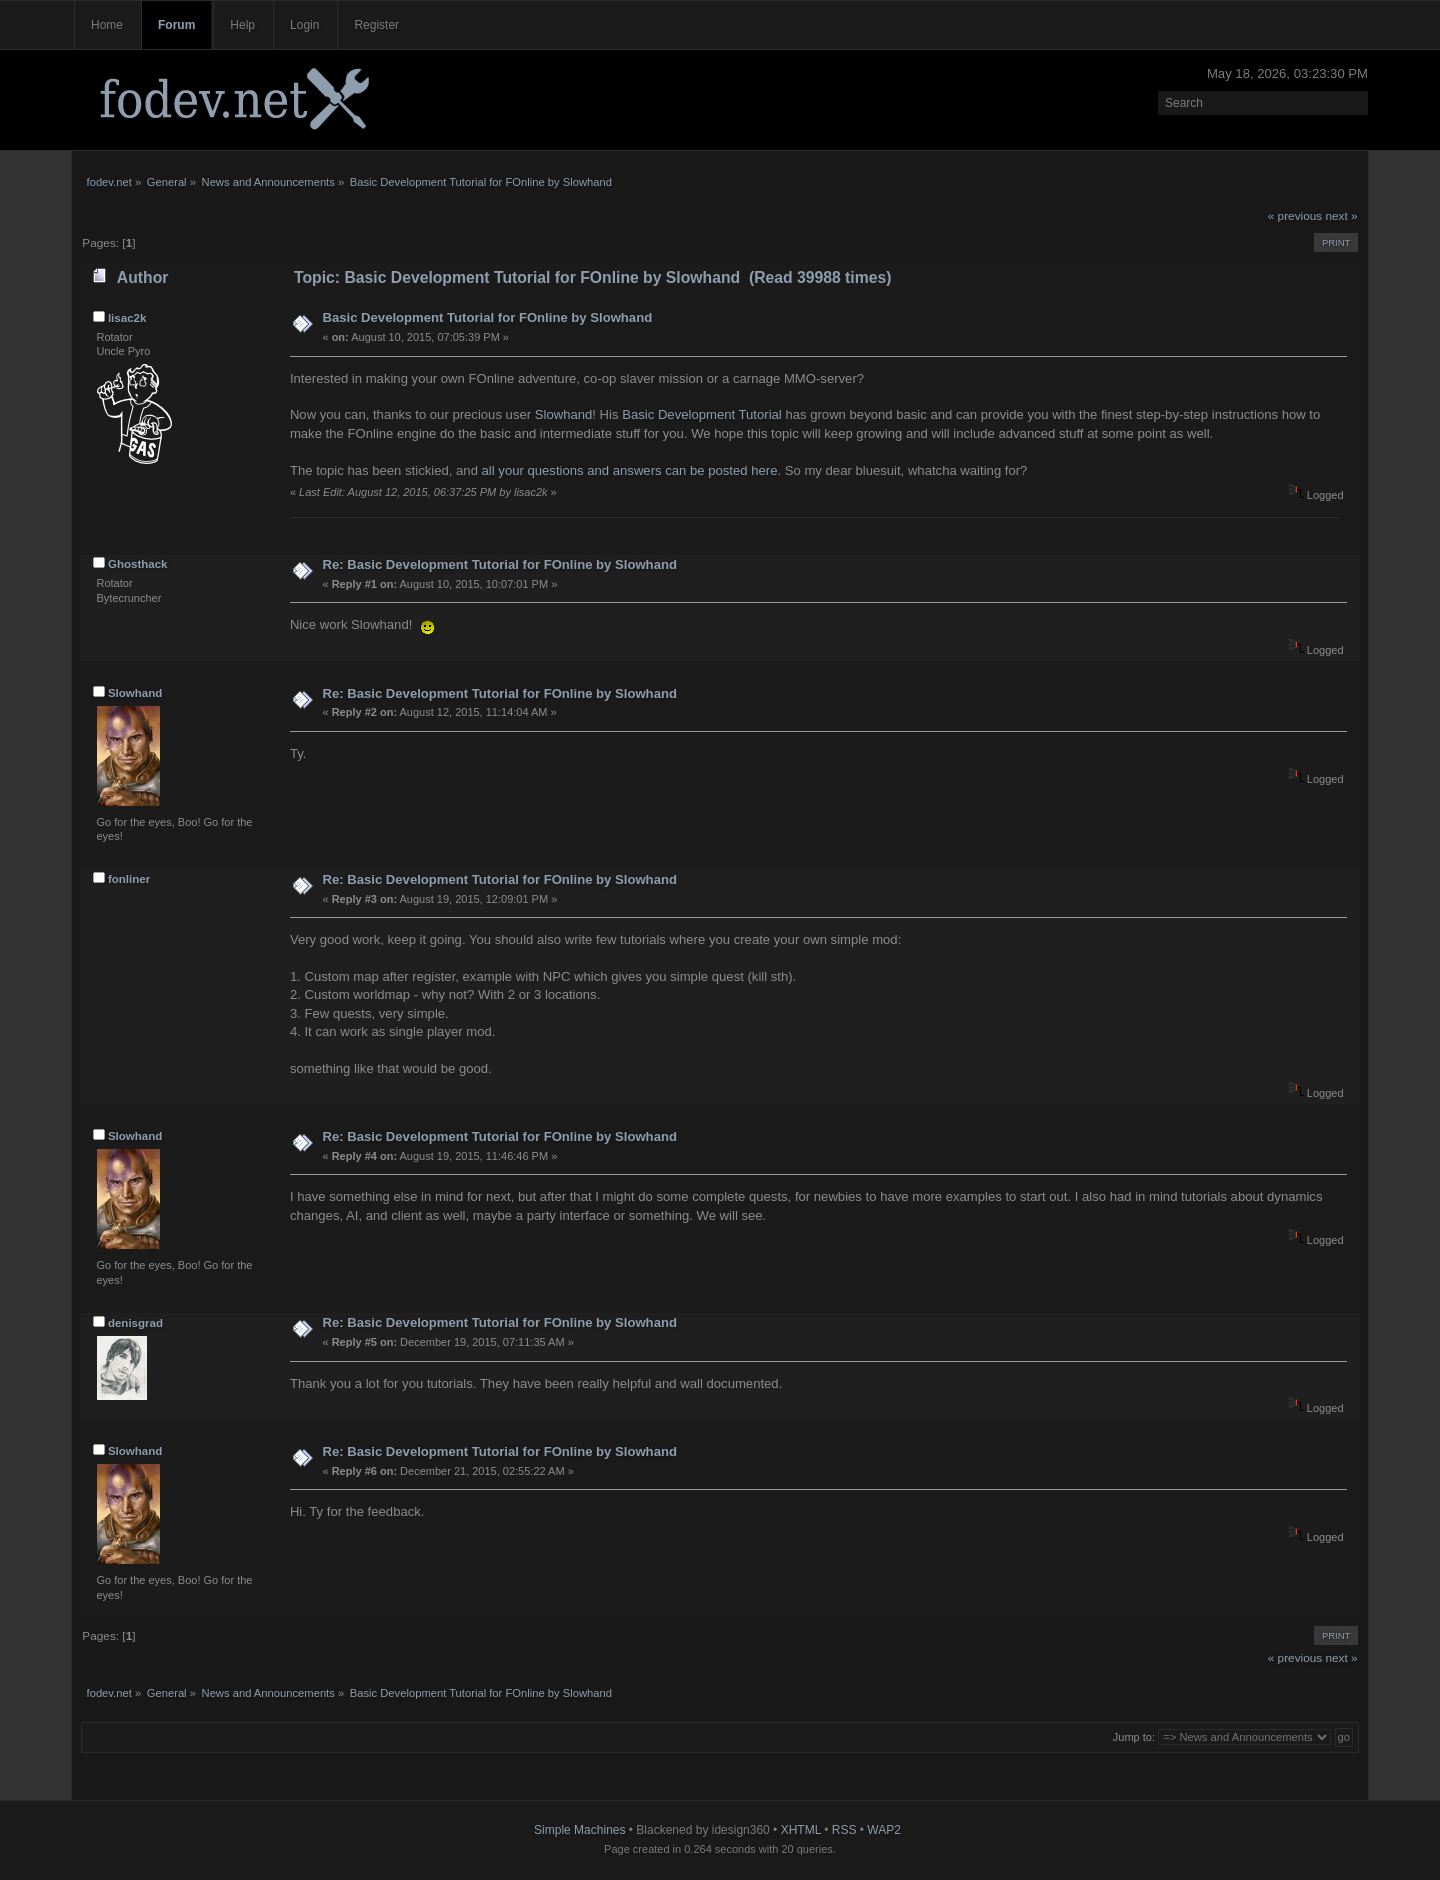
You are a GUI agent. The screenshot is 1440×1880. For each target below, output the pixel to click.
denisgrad (135, 1323)
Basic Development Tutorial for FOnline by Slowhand (487, 317)
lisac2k (127, 318)
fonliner (129, 879)
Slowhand (564, 414)
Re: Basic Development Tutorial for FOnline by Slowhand (499, 564)
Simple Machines (579, 1830)
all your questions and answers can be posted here (630, 470)
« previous (1295, 216)
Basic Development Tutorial (702, 414)
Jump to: (1134, 1737)
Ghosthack (138, 564)
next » (1342, 216)
